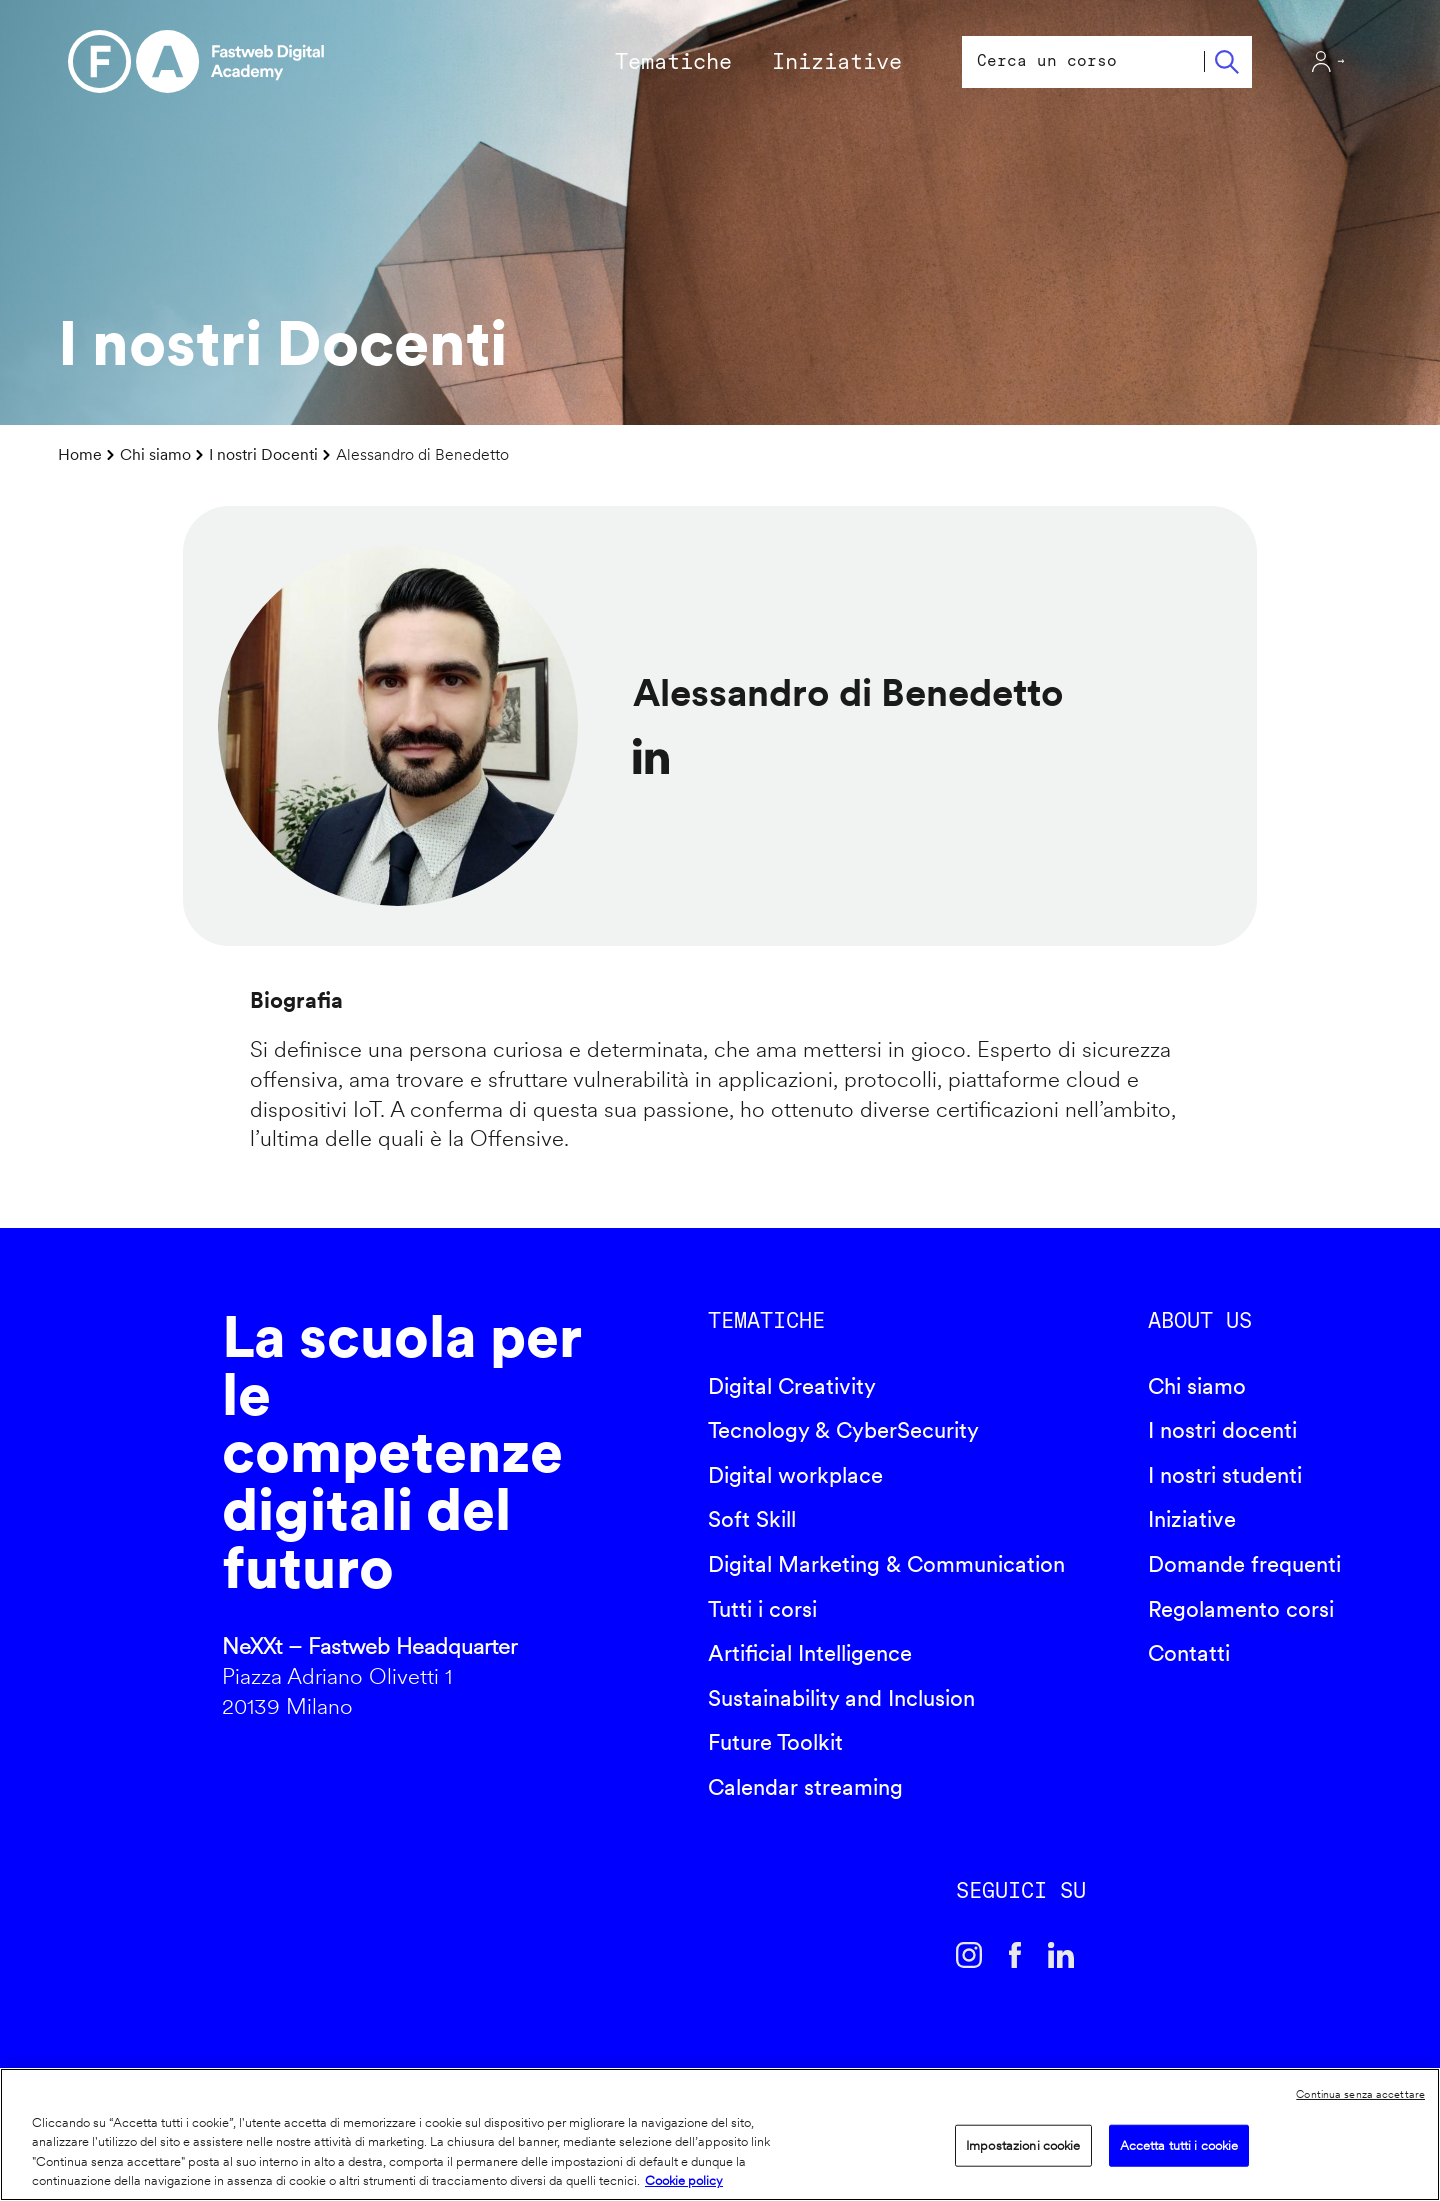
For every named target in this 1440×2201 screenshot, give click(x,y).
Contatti (1189, 1653)
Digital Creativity (792, 1386)
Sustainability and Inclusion (841, 1698)
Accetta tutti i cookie (1179, 2145)
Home (80, 454)
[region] (720, 2134)
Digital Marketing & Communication (886, 1564)
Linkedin (1061, 1955)
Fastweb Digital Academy (123, 1522)
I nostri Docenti (263, 454)
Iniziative (1192, 1519)
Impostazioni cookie (1023, 2145)
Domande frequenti (1244, 1564)
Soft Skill (752, 1519)
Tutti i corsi (762, 1609)
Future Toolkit (775, 1742)
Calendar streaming (805, 1787)
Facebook (1015, 1955)
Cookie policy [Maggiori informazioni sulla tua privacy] (684, 2180)
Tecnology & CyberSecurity (843, 1430)
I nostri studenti (1225, 1475)
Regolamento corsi (1241, 1609)
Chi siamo (155, 454)
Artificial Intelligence (810, 1653)
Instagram (969, 1955)
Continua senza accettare (1360, 2094)
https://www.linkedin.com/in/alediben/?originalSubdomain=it (651, 756)
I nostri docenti (1222, 1430)
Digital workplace (795, 1475)
